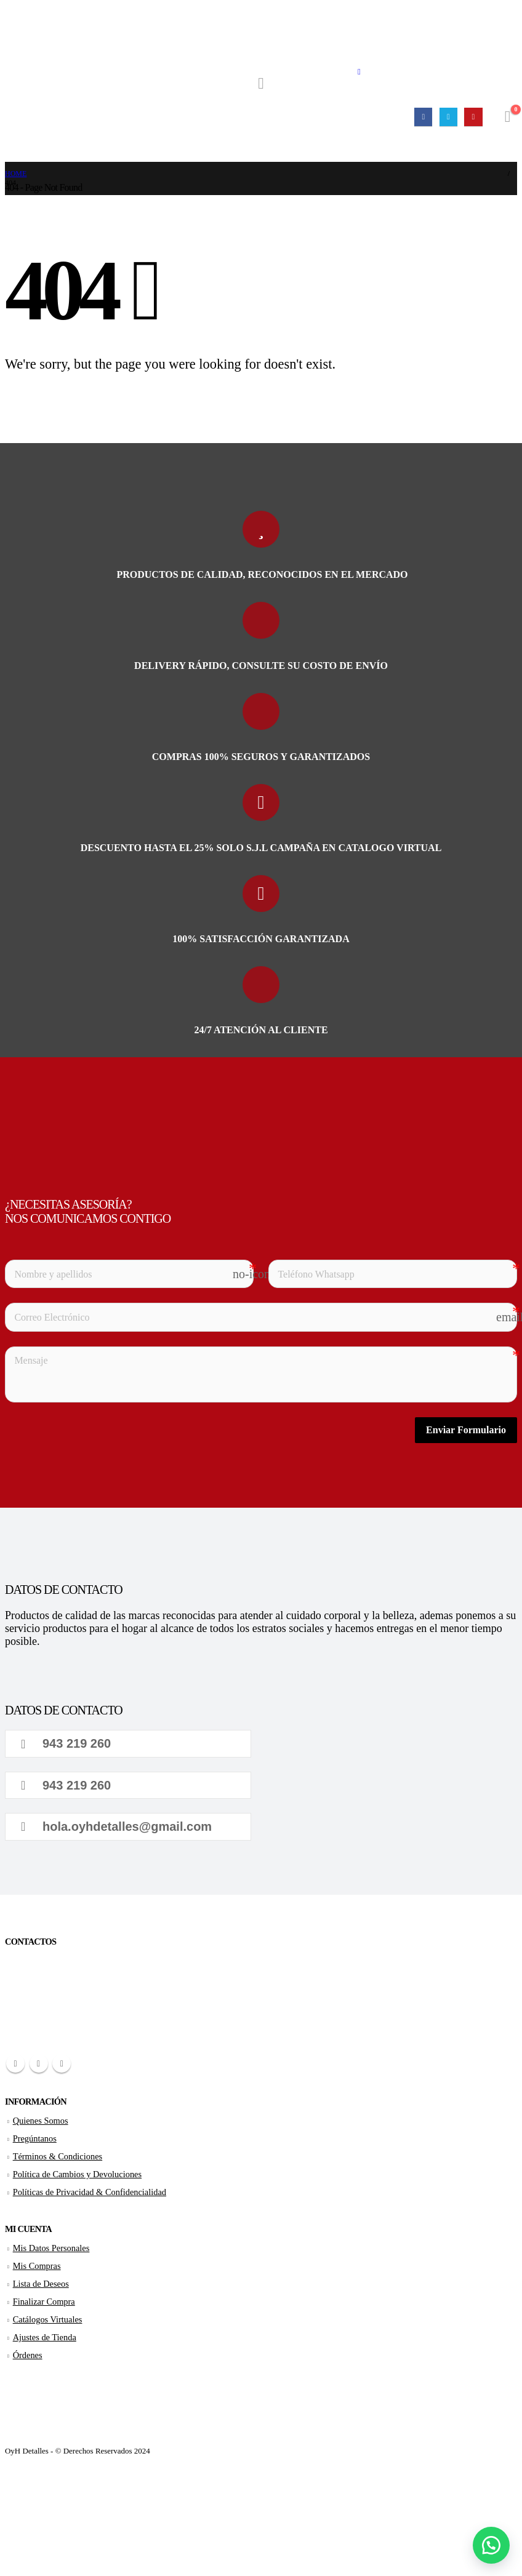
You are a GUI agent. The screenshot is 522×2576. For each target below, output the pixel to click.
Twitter (39, 2063)
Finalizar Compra (44, 2301)
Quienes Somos (40, 2121)
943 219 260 (66, 1743)
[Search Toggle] (260, 83)
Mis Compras (37, 2266)
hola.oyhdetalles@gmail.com (116, 1826)
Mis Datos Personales (51, 2248)
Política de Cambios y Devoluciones (77, 2174)
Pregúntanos (35, 2138)
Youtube (61, 2063)
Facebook (15, 2063)
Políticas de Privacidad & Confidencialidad (89, 2192)
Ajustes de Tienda (44, 2337)
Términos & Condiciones (58, 2156)
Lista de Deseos (41, 2284)
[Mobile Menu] (359, 72)
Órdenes (27, 2355)
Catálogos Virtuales (47, 2319)
